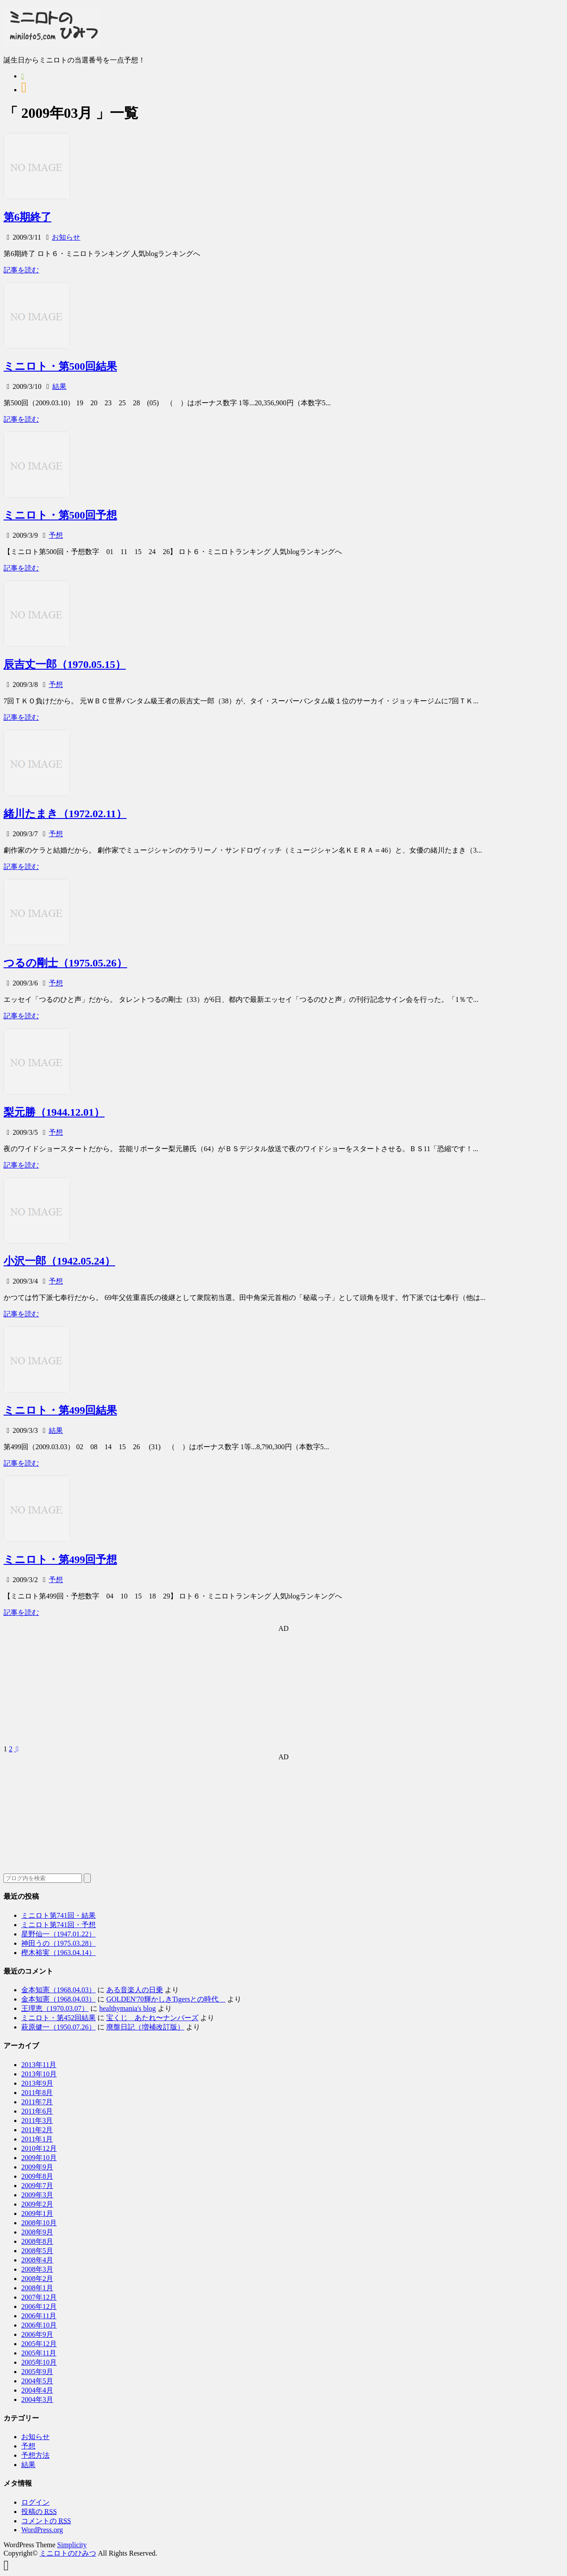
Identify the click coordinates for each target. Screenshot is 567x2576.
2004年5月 (37, 2381)
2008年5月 (37, 2250)
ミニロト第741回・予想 (58, 1924)
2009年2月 (37, 2204)
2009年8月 (37, 2176)
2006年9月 (37, 2334)
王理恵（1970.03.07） (55, 2008)
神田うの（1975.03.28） (58, 1943)
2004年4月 (37, 2390)
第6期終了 (27, 217)
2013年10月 (39, 2074)
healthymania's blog (127, 2008)
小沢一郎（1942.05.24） (59, 1261)
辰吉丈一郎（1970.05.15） (65, 664)
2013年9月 (37, 2083)
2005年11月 (38, 2353)
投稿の (39, 2511)
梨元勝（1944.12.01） (54, 1112)
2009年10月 (39, 2157)
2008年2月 (37, 2278)
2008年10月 (39, 2223)
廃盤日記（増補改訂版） (145, 2027)
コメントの (46, 2521)
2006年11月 (38, 2316)
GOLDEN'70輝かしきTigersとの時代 (165, 1999)
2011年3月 (37, 2120)
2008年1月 (37, 2288)
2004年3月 (37, 2399)
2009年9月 (37, 2167)
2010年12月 (39, 2148)
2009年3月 (37, 2195)
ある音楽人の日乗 (134, 1990)
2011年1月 (37, 2139)
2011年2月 (37, 2130)
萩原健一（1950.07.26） (58, 2027)
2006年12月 (39, 2306)
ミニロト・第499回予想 (60, 1559)
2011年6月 (37, 2111)
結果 (59, 386)
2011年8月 (37, 2092)
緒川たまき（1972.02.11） (65, 813)
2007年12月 (39, 2297)
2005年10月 (39, 2362)
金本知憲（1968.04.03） (58, 1990)
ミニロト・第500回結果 (60, 366)
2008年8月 (37, 2241)
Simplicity (72, 2545)
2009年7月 (37, 2185)
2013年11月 (38, 2064)
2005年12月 (39, 2343)
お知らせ (66, 237)
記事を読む (21, 270)
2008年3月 (37, 2269)
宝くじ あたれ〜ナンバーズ (152, 2017)
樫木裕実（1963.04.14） (58, 1952)
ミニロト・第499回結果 (60, 1410)
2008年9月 (37, 2232)
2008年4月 (37, 2260)
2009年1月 (37, 2213)
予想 (56, 535)
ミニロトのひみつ (67, 2553)
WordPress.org (42, 2529)
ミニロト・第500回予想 (60, 515)
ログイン (35, 2502)
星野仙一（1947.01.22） (58, 1934)
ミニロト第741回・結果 (58, 1915)
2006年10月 (39, 2325)
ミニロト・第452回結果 (58, 2017)
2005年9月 (37, 2371)
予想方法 (35, 2455)
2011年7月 (37, 2102)
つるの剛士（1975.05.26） (65, 963)
